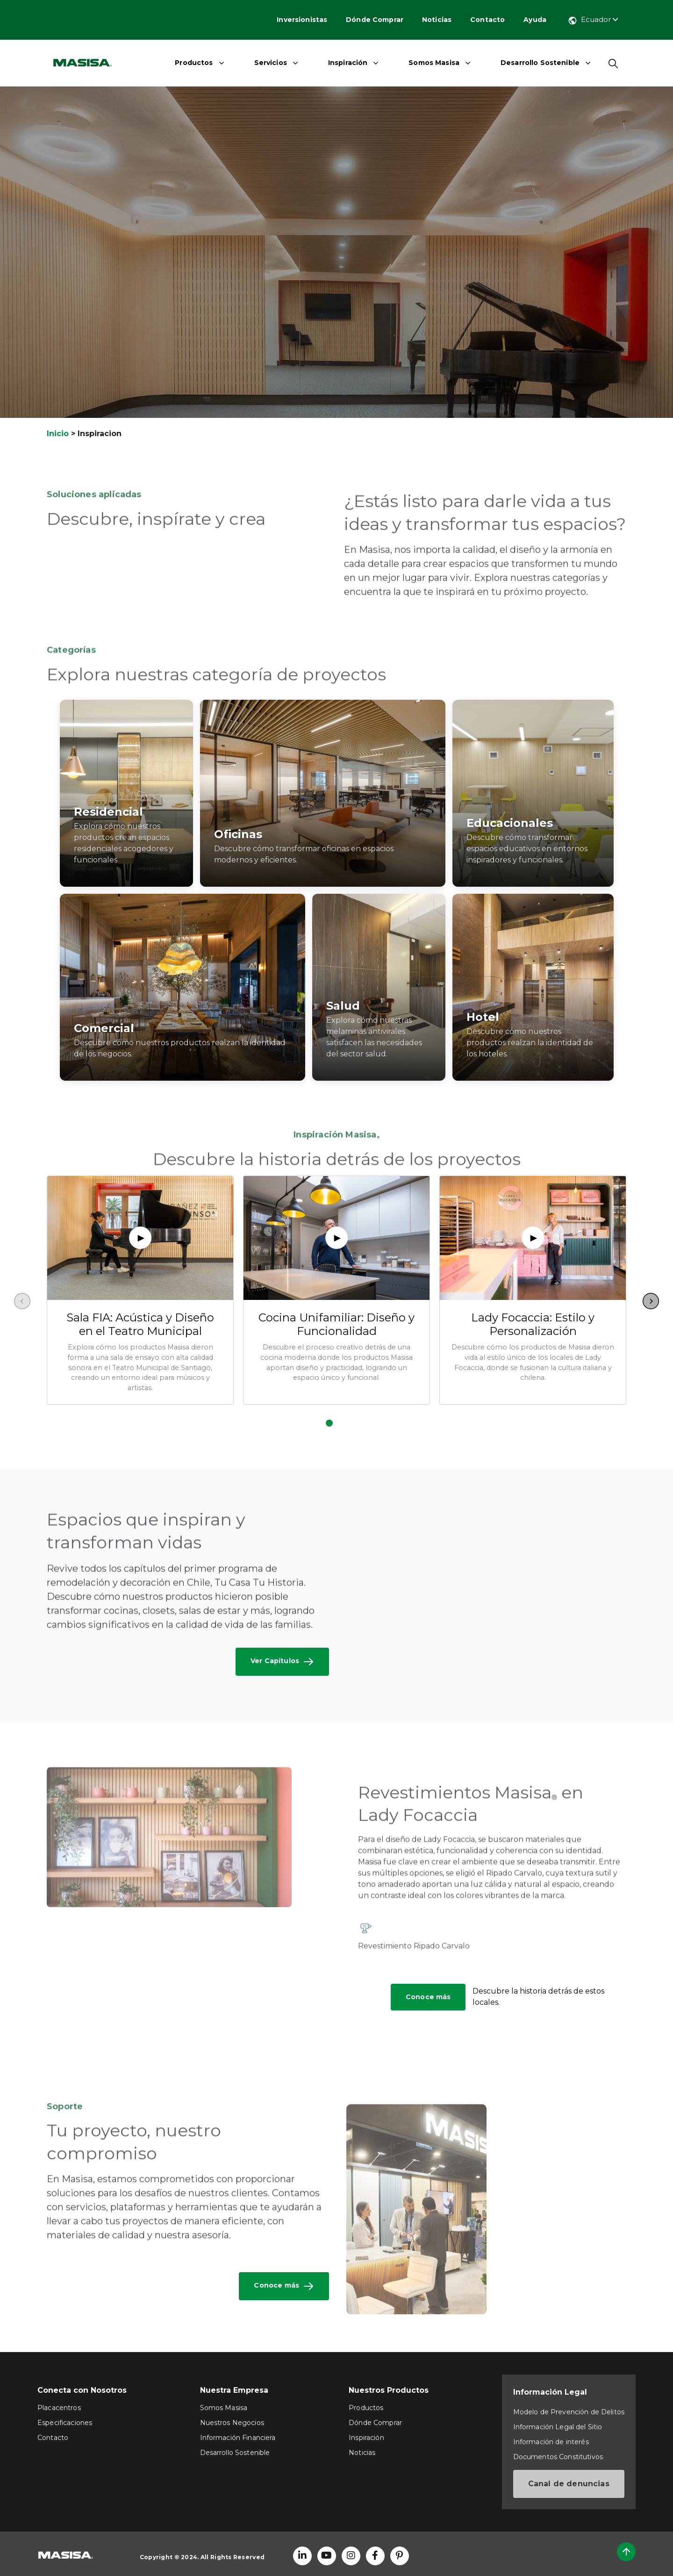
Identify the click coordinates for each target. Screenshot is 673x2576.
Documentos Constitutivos (558, 2457)
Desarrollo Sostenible (540, 62)
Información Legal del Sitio (557, 2427)
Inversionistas (302, 19)
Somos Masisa (433, 62)
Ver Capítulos (282, 1661)
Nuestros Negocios (232, 2422)
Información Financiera (238, 2437)
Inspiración (348, 62)
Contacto (487, 19)
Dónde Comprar (374, 19)
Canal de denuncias (568, 2483)
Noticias (436, 19)
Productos (194, 62)
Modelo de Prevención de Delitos (568, 2412)
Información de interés (551, 2442)
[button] (329, 1423)
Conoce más (428, 1997)
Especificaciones (64, 2422)
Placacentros (59, 2408)
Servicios (270, 62)
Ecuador (593, 19)
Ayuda (534, 19)
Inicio (58, 433)
